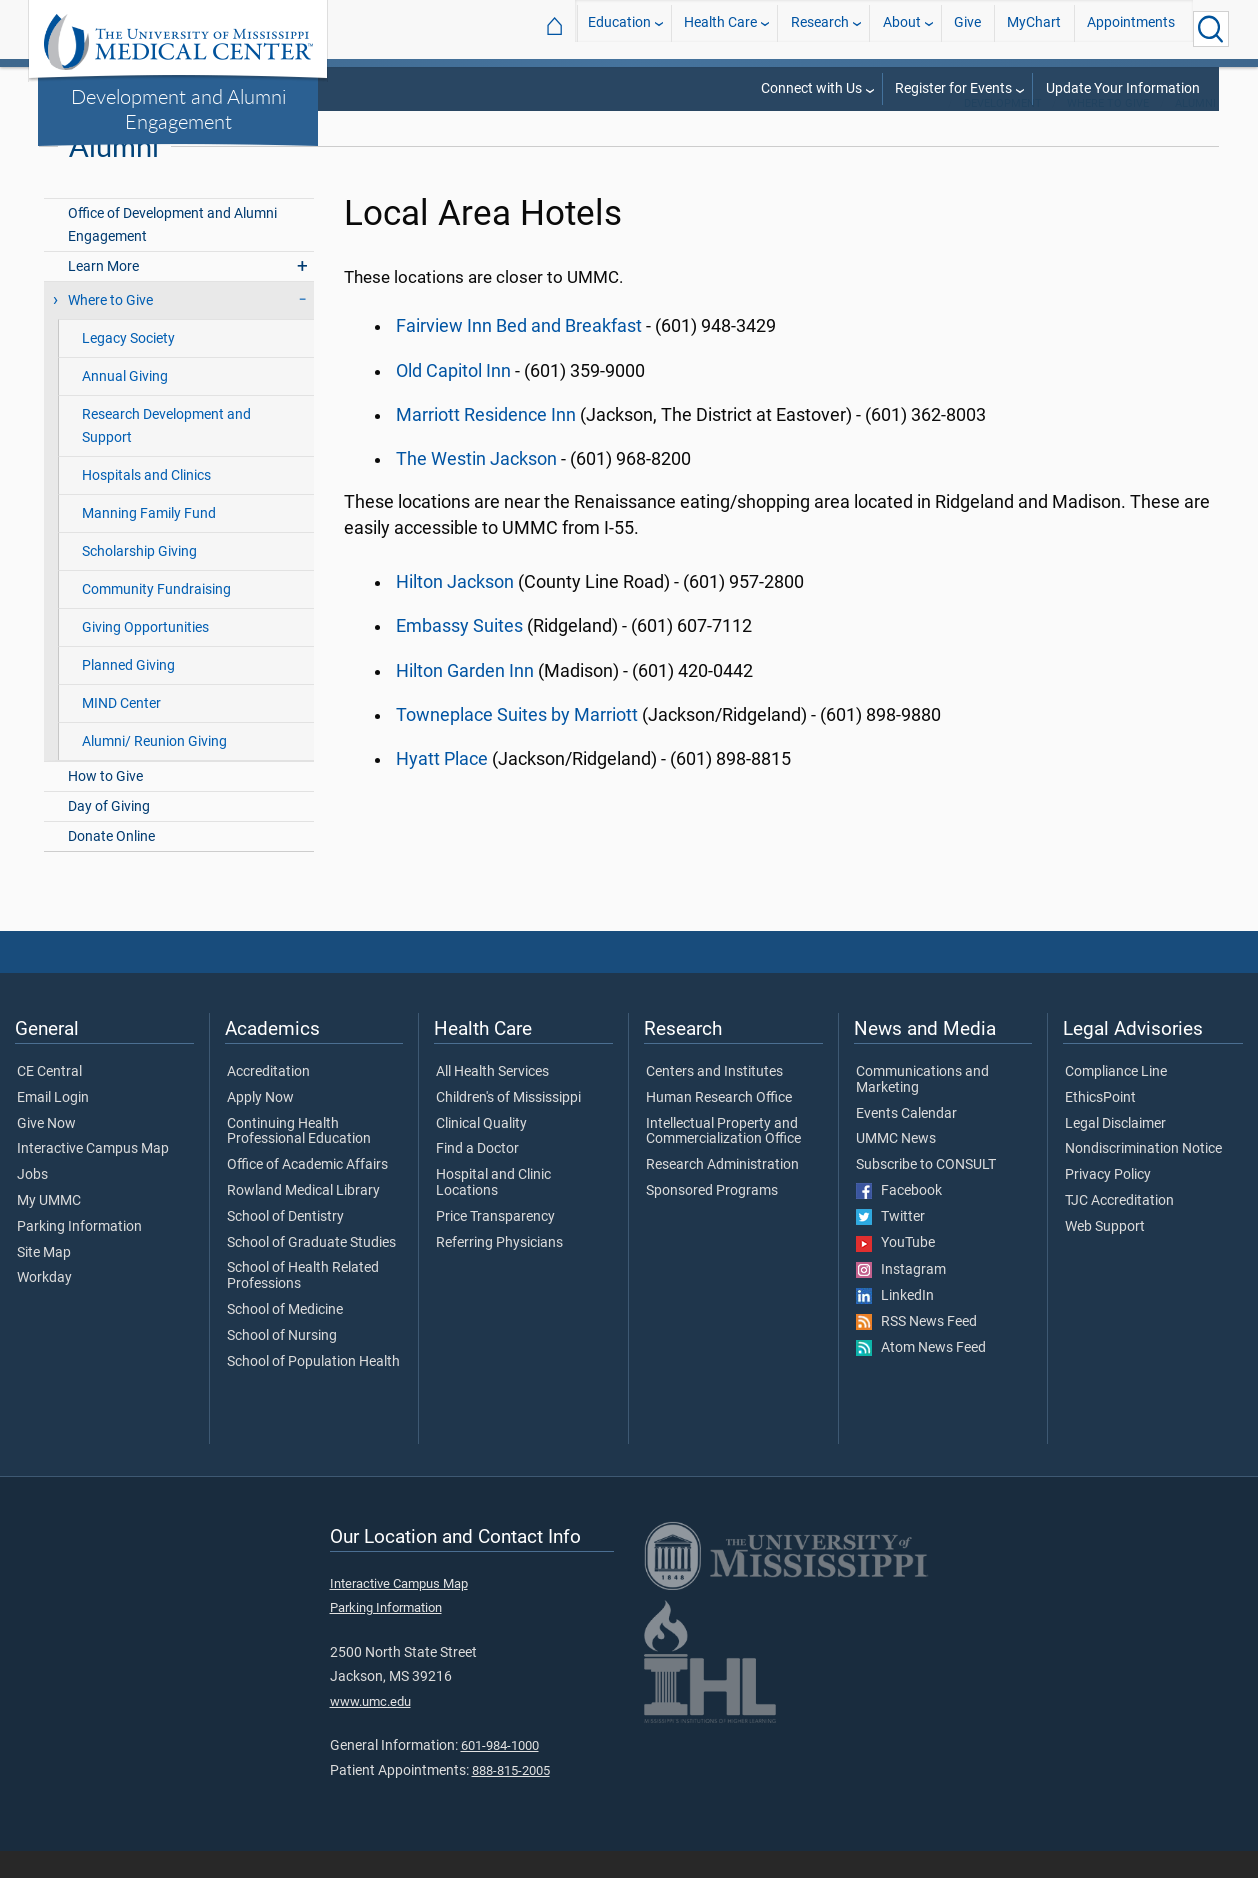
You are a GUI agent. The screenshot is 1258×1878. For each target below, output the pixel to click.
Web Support (1105, 1254)
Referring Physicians (499, 1270)
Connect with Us (811, 88)
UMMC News (896, 1166)
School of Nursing (282, 1363)
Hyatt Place (442, 786)
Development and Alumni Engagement (178, 108)
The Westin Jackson (476, 486)
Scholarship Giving (139, 578)
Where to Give (1108, 130)
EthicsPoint (1100, 1125)
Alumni (1195, 130)
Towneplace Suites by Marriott (517, 742)
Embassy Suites (459, 653)
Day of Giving (109, 833)
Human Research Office (719, 1125)
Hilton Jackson (455, 609)
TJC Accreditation (1119, 1228)
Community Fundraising (156, 616)
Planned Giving (128, 692)
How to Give (105, 803)
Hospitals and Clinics (146, 502)
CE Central (49, 1099)
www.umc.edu (370, 1728)
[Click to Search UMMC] (1211, 29)
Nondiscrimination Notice (1143, 1176)
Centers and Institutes (714, 1099)
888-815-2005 (511, 1797)
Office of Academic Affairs (307, 1192)
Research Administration (722, 1192)
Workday (44, 1306)
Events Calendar (906, 1141)
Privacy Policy (1108, 1202)
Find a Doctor (477, 1176)
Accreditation (268, 1099)
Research (820, 28)
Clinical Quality (481, 1151)
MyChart (1034, 28)
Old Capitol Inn (453, 398)
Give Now (46, 1151)
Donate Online (111, 863)
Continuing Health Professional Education (299, 1159)
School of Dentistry (285, 1244)
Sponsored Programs (712, 1218)
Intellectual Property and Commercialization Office (723, 1159)
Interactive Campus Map (93, 1176)
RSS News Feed (916, 1349)
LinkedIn (895, 1323)
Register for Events (953, 88)
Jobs (32, 1202)
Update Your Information (1123, 88)
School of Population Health (313, 1389)
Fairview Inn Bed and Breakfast (519, 354)
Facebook (899, 1218)
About (902, 28)
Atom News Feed (921, 1375)
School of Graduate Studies (311, 1270)
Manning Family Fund (149, 540)
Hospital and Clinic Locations (493, 1210)
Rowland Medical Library (303, 1218)
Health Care (720, 28)
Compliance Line (1116, 1099)
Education (619, 28)
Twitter (890, 1244)
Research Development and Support (166, 453)
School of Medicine (285, 1337)
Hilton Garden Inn (465, 698)
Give (967, 28)
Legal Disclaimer (1115, 1151)
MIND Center (121, 730)
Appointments (1131, 28)
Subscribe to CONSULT (926, 1192)
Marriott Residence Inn (486, 442)
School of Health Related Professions (303, 1304)
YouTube (895, 1271)
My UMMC (49, 1228)
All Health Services (492, 1099)
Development (1003, 130)
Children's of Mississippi (508, 1125)
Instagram (901, 1297)
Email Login (53, 1125)
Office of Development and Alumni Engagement (172, 252)
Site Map (44, 1280)
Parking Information (79, 1254)
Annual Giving (125, 403)
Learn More (103, 293)
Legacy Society (128, 365)
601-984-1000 (500, 1772)
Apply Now (260, 1125)
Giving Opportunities (145, 654)
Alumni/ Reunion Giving (154, 768)
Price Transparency (495, 1244)
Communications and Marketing (922, 1107)
